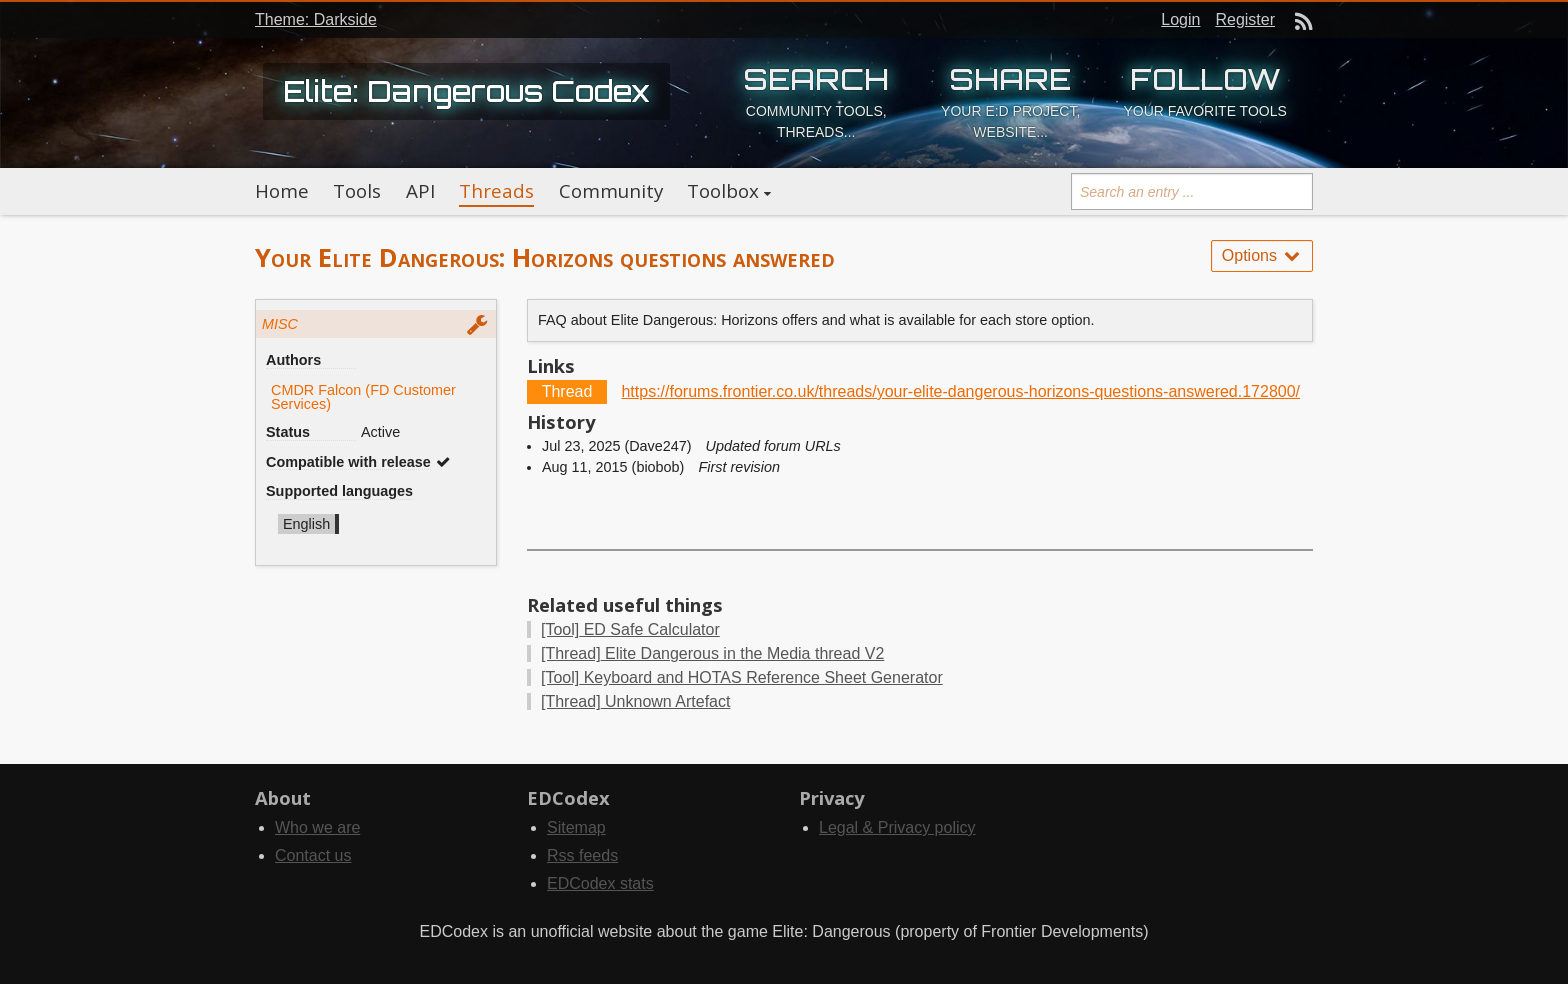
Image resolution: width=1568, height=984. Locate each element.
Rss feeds (582, 855)
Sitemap (576, 827)
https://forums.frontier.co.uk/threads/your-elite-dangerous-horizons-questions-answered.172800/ (960, 391)
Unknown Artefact (635, 701)
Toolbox (723, 191)
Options (1262, 255)
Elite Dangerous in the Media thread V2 (712, 653)
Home (282, 191)
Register (1245, 19)
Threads (496, 191)
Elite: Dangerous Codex (466, 91)
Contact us (313, 855)
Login (1180, 19)
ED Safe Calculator (630, 629)
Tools (357, 191)
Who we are (317, 827)
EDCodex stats (600, 883)
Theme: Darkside (316, 19)
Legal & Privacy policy (897, 827)
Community (611, 191)
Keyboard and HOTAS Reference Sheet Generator (742, 677)
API (420, 191)
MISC (280, 324)
